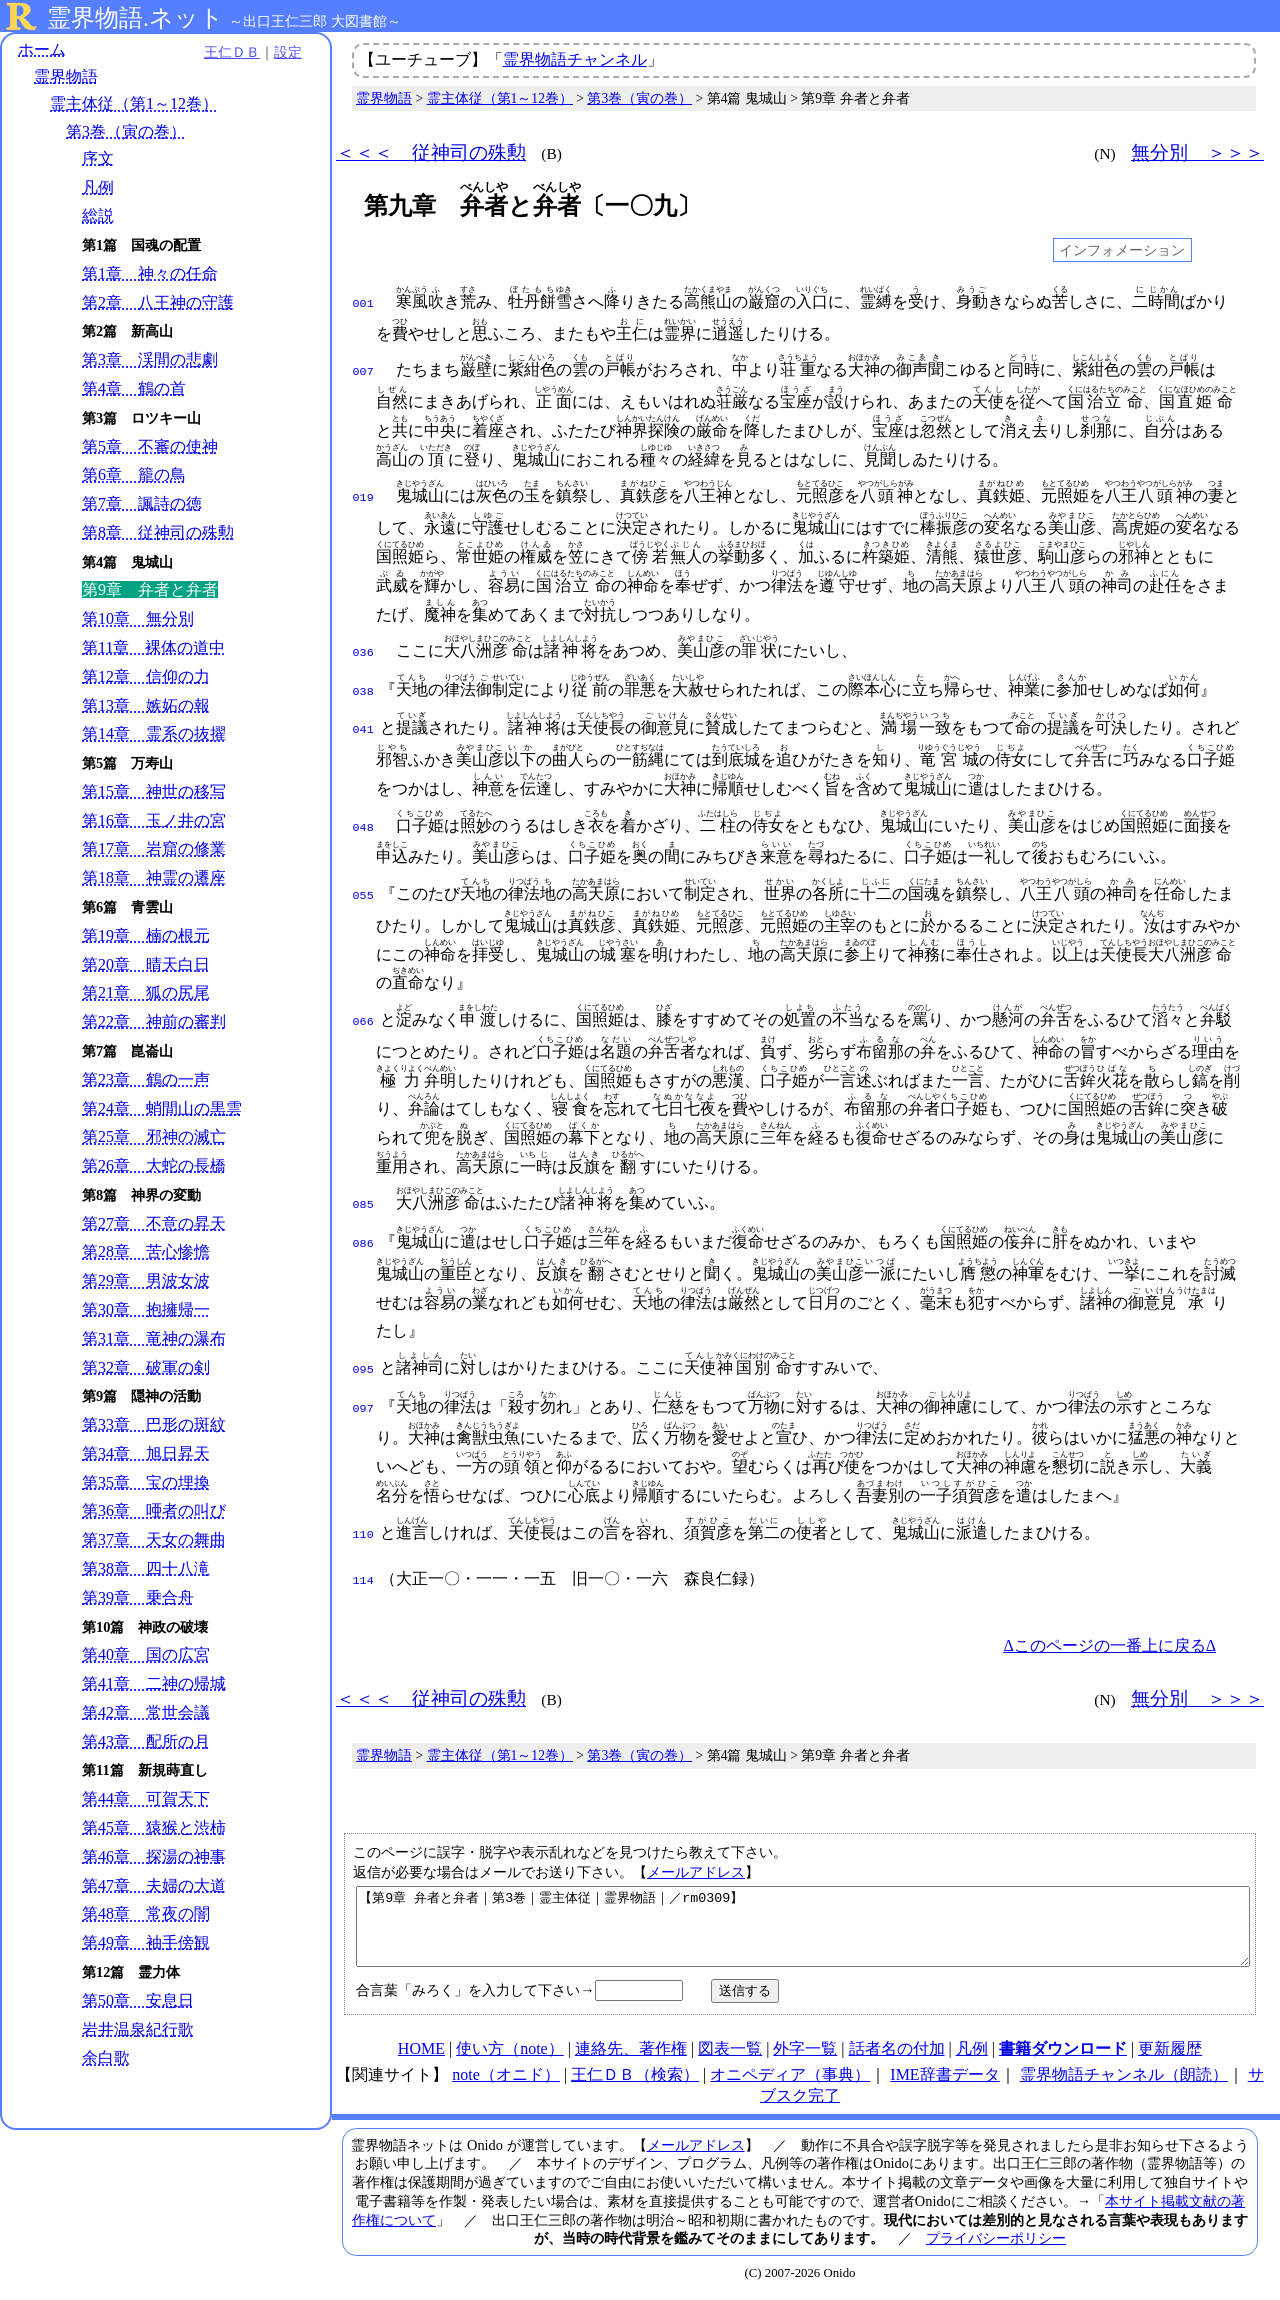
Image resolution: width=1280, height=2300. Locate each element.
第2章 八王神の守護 (158, 302)
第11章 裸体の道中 (153, 647)
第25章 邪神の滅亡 (154, 1137)
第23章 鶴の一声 (146, 1079)
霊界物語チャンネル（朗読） (1124, 2077)
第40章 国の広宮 (146, 1655)
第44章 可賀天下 (146, 1799)
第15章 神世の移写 (154, 791)
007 (363, 370)
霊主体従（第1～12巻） (134, 104)
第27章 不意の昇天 (154, 1223)
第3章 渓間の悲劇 (150, 360)
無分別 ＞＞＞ (1197, 152)
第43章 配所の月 (146, 1741)
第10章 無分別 (138, 619)
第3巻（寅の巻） (126, 131)
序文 (98, 158)
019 (363, 496)
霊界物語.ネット (135, 18)
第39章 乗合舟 (138, 1597)
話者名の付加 (897, 2051)
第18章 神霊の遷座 (154, 878)
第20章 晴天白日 (146, 964)
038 (363, 688)
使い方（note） (510, 2051)
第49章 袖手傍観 (146, 1943)
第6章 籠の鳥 (134, 475)
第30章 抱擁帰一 (146, 1309)
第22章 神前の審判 (154, 1022)
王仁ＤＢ (220, 52)
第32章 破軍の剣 (146, 1367)
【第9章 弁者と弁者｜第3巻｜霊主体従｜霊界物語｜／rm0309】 (803, 1922)
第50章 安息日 (138, 2000)
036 (363, 651)
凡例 (98, 187)
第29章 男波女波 (146, 1281)
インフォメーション (1122, 250)
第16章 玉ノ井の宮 (154, 820)
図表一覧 (730, 2051)
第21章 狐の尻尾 (146, 993)
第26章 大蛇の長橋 (154, 1165)
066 (363, 1016)
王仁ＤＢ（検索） (635, 2077)
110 (363, 1525)
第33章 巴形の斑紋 (154, 1425)
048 (363, 822)
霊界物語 (66, 77)
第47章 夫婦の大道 (154, 1885)
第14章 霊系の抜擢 (154, 734)
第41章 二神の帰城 (154, 1684)
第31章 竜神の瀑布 (154, 1338)
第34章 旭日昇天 (146, 1453)
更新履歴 (1170, 2051)
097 (363, 1399)
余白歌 (106, 2058)
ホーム (42, 49)
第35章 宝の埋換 (146, 1482)
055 (363, 890)
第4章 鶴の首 (134, 388)
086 (363, 1236)
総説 (98, 216)
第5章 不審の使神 (150, 446)
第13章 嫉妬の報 (146, 705)
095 (363, 1362)
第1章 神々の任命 (150, 273)
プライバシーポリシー (996, 2241)
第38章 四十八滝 (146, 1568)
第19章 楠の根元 (146, 935)
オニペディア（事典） (790, 2077)
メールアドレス (696, 1860)
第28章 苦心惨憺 (146, 1252)
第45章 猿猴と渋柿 (154, 1827)
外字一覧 (805, 2051)
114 (363, 1569)
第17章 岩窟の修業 (154, 849)
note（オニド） (506, 2077)
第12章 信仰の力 (146, 676)
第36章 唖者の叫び (154, 1511)
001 (363, 302)
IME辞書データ (944, 2077)
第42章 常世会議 (146, 1712)
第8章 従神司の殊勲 (158, 532)
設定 (276, 52)
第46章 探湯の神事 (154, 1856)
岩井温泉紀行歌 (138, 2029)
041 (363, 724)
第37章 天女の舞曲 (154, 1540)
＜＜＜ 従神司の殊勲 (431, 152)
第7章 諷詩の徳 (142, 504)
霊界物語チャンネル (575, 59)
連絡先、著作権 (631, 2051)
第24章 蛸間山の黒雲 (162, 1108)
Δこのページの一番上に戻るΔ (1109, 1633)
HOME (421, 2051)
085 (363, 1199)
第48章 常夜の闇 (146, 1914)
